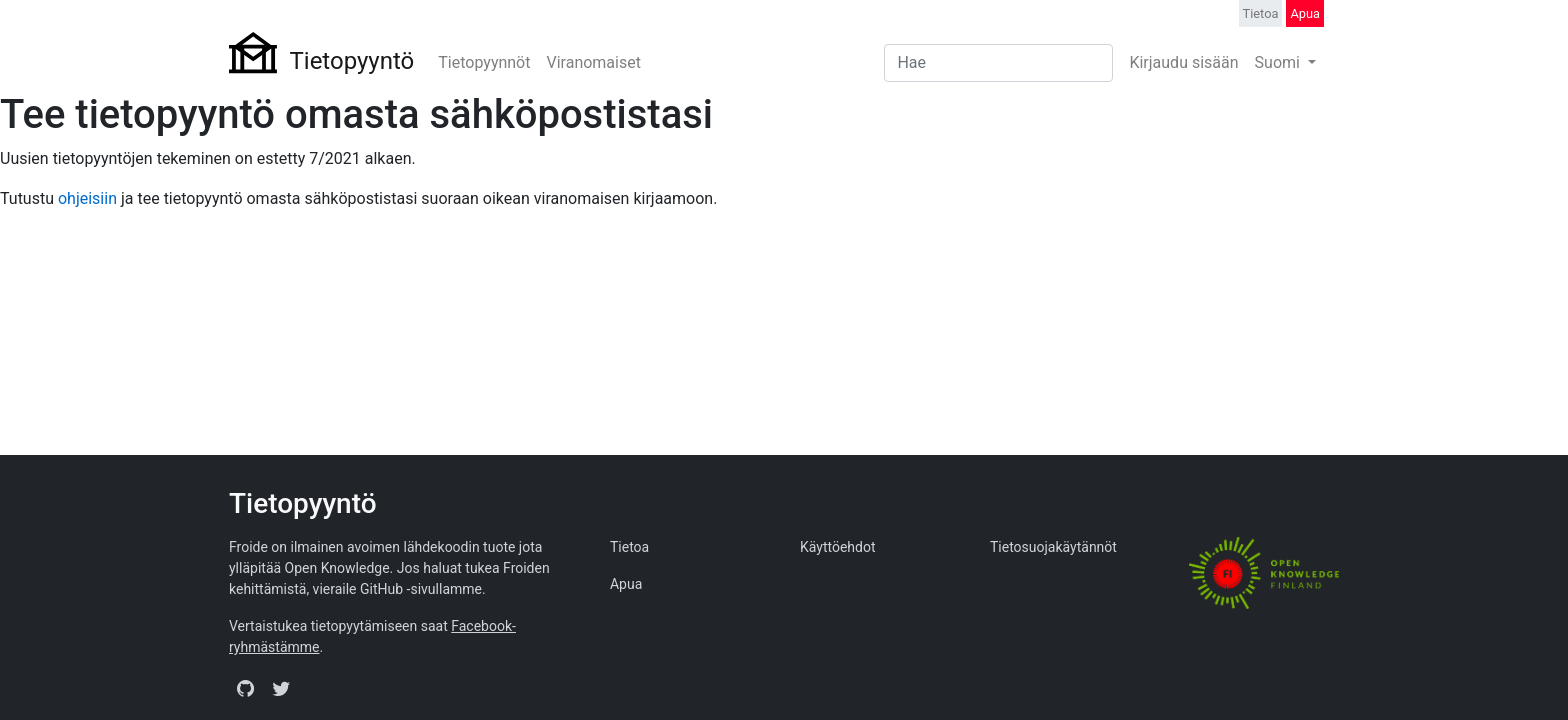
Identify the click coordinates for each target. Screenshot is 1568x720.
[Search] (998, 63)
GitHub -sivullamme (421, 589)
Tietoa (1261, 13)
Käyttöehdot (838, 547)
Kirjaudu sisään (1183, 62)
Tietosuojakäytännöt (1053, 547)
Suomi (1279, 62)
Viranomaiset (593, 62)
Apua (1305, 13)
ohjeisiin (87, 198)
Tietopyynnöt (484, 62)
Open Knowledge (337, 568)
